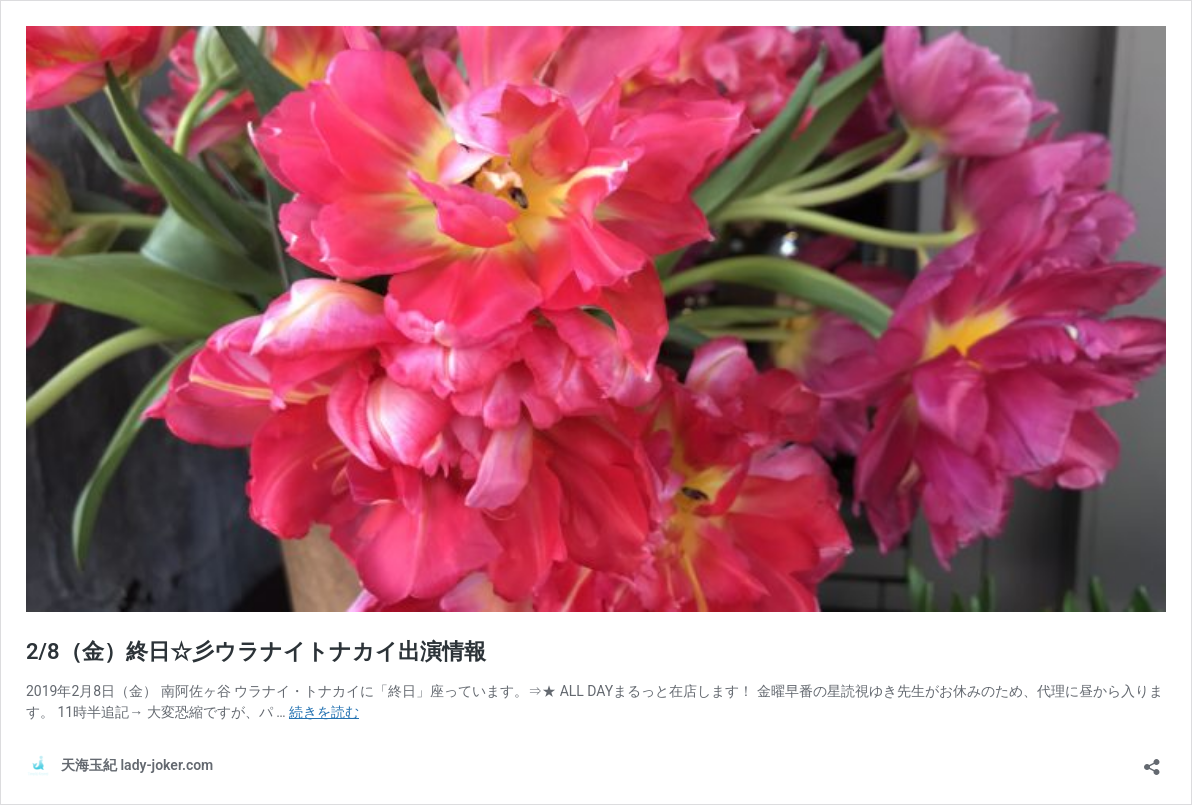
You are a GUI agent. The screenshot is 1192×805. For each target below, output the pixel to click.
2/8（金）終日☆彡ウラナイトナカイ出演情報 (256, 651)
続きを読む (324, 712)
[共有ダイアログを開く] (1152, 760)
